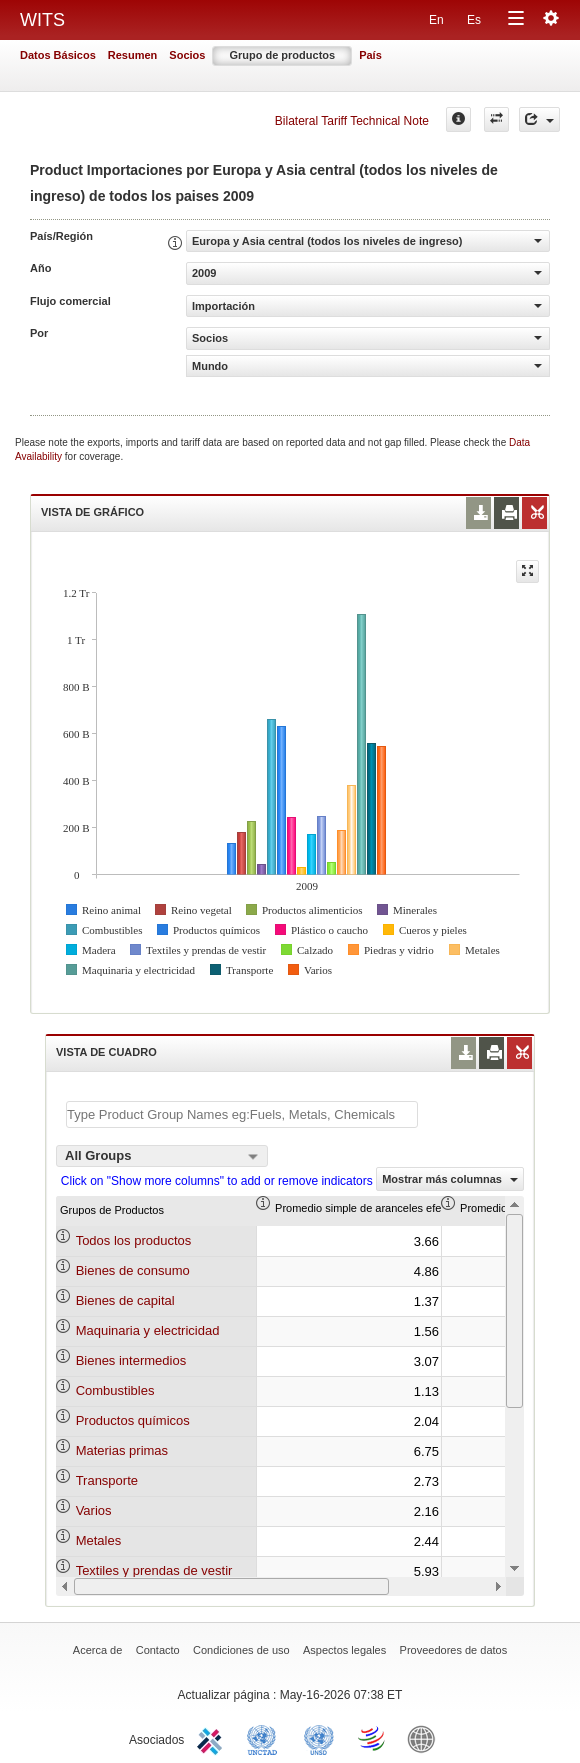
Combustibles (115, 1390)
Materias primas (122, 1450)
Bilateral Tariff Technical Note (352, 121)
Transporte (107, 1480)
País (370, 55)
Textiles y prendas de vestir (154, 1570)
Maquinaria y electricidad (148, 1330)
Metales (99, 1540)
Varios (94, 1510)
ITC (213, 1738)
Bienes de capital (125, 1300)
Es (474, 20)
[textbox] (242, 1114)
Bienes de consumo (133, 1270)
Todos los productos (134, 1240)
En (436, 20)
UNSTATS (319, 1738)
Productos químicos (133, 1420)
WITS (42, 20)
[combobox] (162, 1156)
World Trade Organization (373, 1738)
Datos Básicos (58, 55)
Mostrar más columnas (450, 1179)
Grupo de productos (282, 55)
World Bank (426, 1738)
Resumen (133, 55)
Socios (187, 55)
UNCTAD (266, 1738)
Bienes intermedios (131, 1360)
